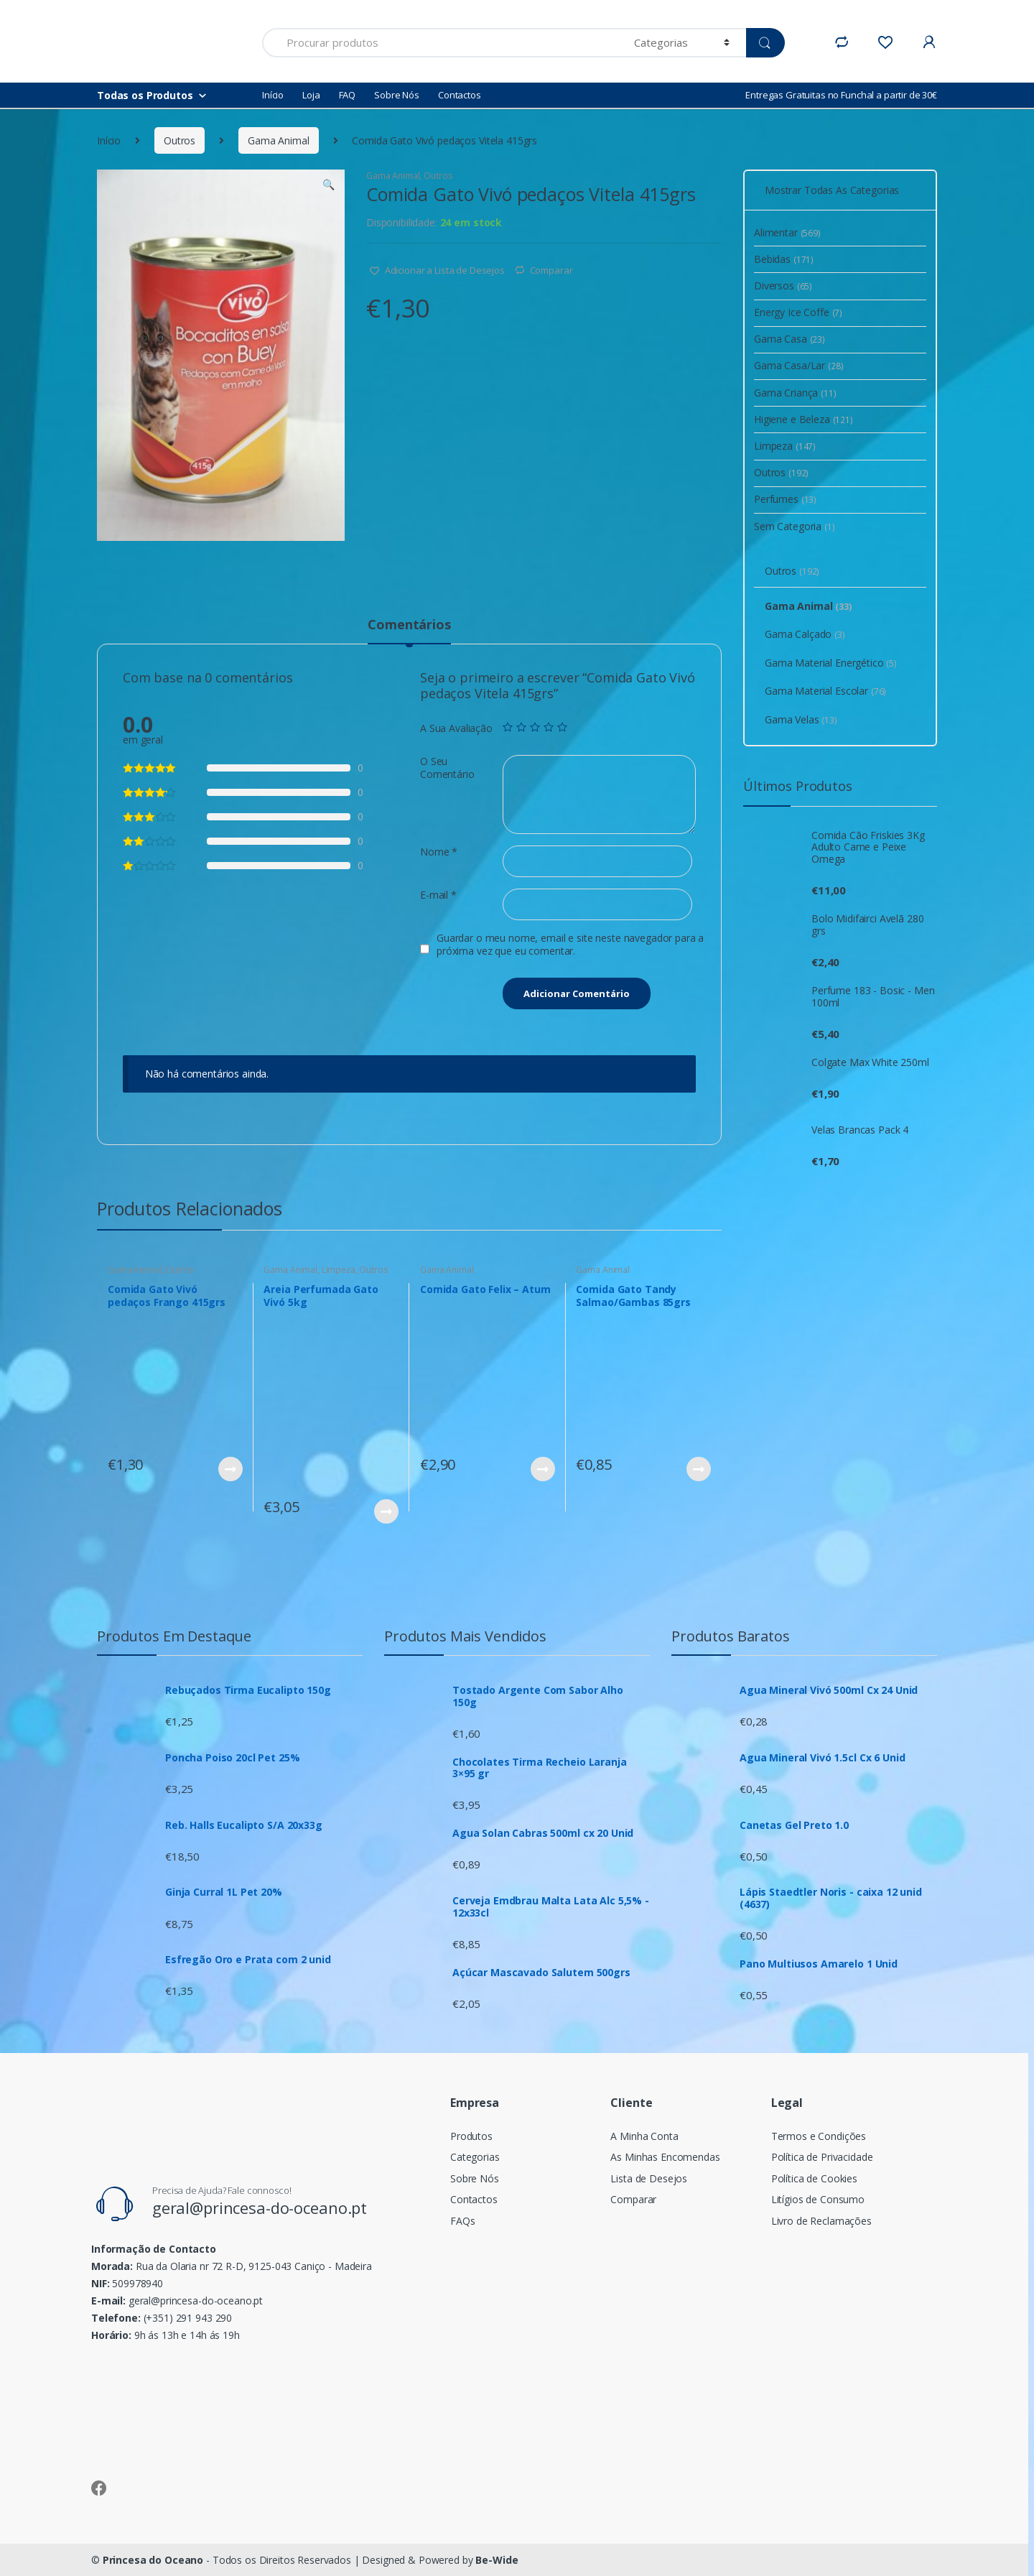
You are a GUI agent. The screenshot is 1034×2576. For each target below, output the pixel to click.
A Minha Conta (644, 2136)
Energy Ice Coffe (798, 312)
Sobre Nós (396, 94)
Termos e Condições (818, 2136)
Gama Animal (278, 140)
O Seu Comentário (447, 768)
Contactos (459, 94)
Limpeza (338, 1270)
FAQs (462, 2221)
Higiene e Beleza (803, 419)
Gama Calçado (805, 634)
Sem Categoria (794, 526)
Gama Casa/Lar (799, 365)
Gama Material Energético (831, 663)
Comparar (551, 270)
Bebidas (784, 259)
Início (273, 94)
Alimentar (787, 232)
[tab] (409, 631)
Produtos (471, 2136)
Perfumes (785, 499)
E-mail (438, 895)
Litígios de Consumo (818, 2199)
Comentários (409, 625)
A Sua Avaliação (456, 728)
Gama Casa (789, 339)
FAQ (347, 94)
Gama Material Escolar (825, 691)
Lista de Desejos (648, 2178)
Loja (311, 94)
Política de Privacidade (822, 2157)
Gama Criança (795, 392)
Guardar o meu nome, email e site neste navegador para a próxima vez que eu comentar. (570, 945)
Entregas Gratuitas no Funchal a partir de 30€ (841, 94)
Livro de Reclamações (821, 2221)
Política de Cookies (814, 2178)
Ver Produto (230, 1469)
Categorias (475, 2157)
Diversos (783, 285)
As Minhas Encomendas (664, 2157)
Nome (438, 851)
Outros (179, 140)
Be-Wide (496, 2560)
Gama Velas (801, 719)
